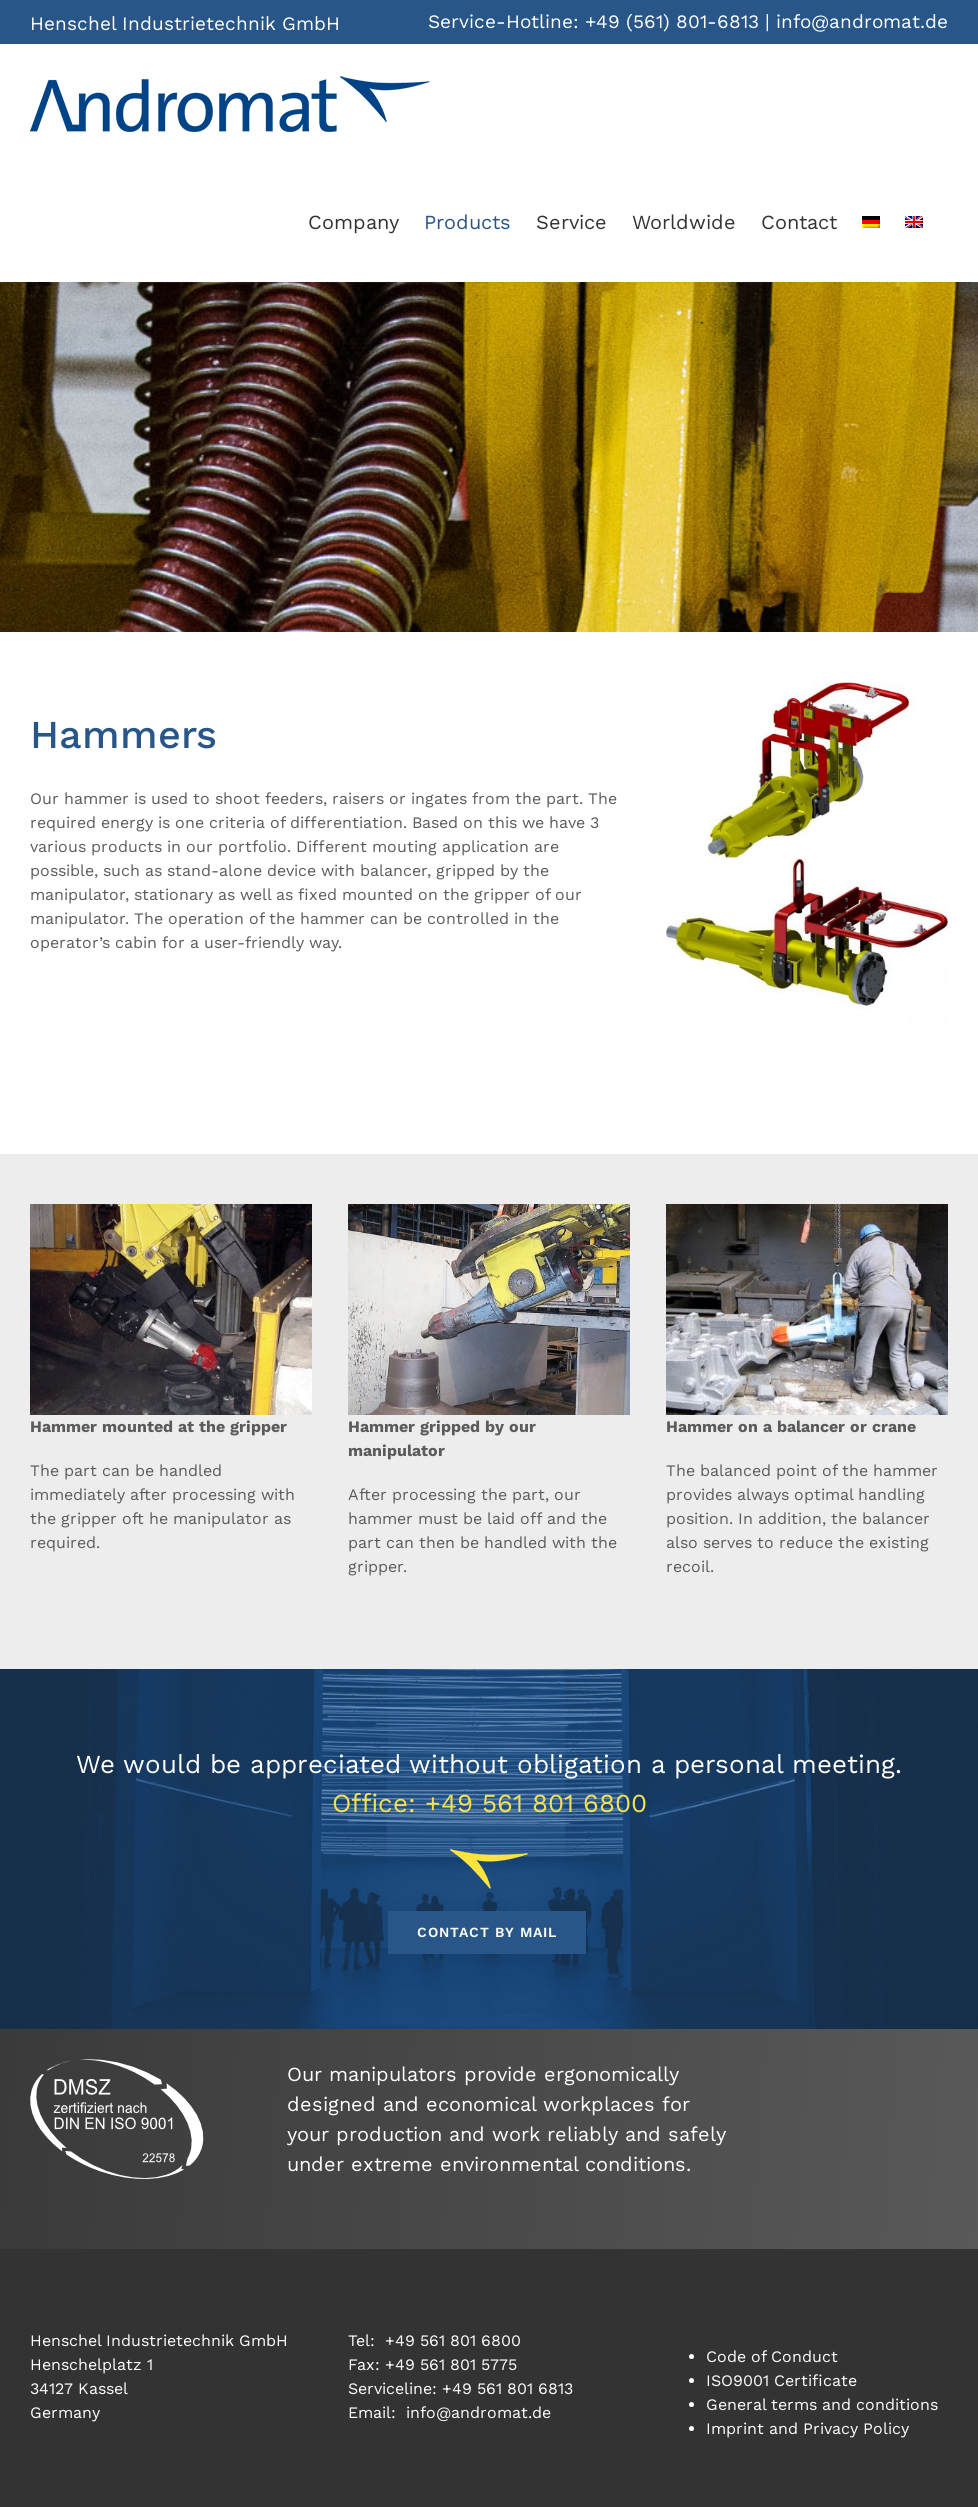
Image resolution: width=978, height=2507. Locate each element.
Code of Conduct (772, 2356)
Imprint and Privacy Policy (807, 2428)
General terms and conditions (822, 2404)
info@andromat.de (862, 21)
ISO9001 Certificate (781, 2380)
